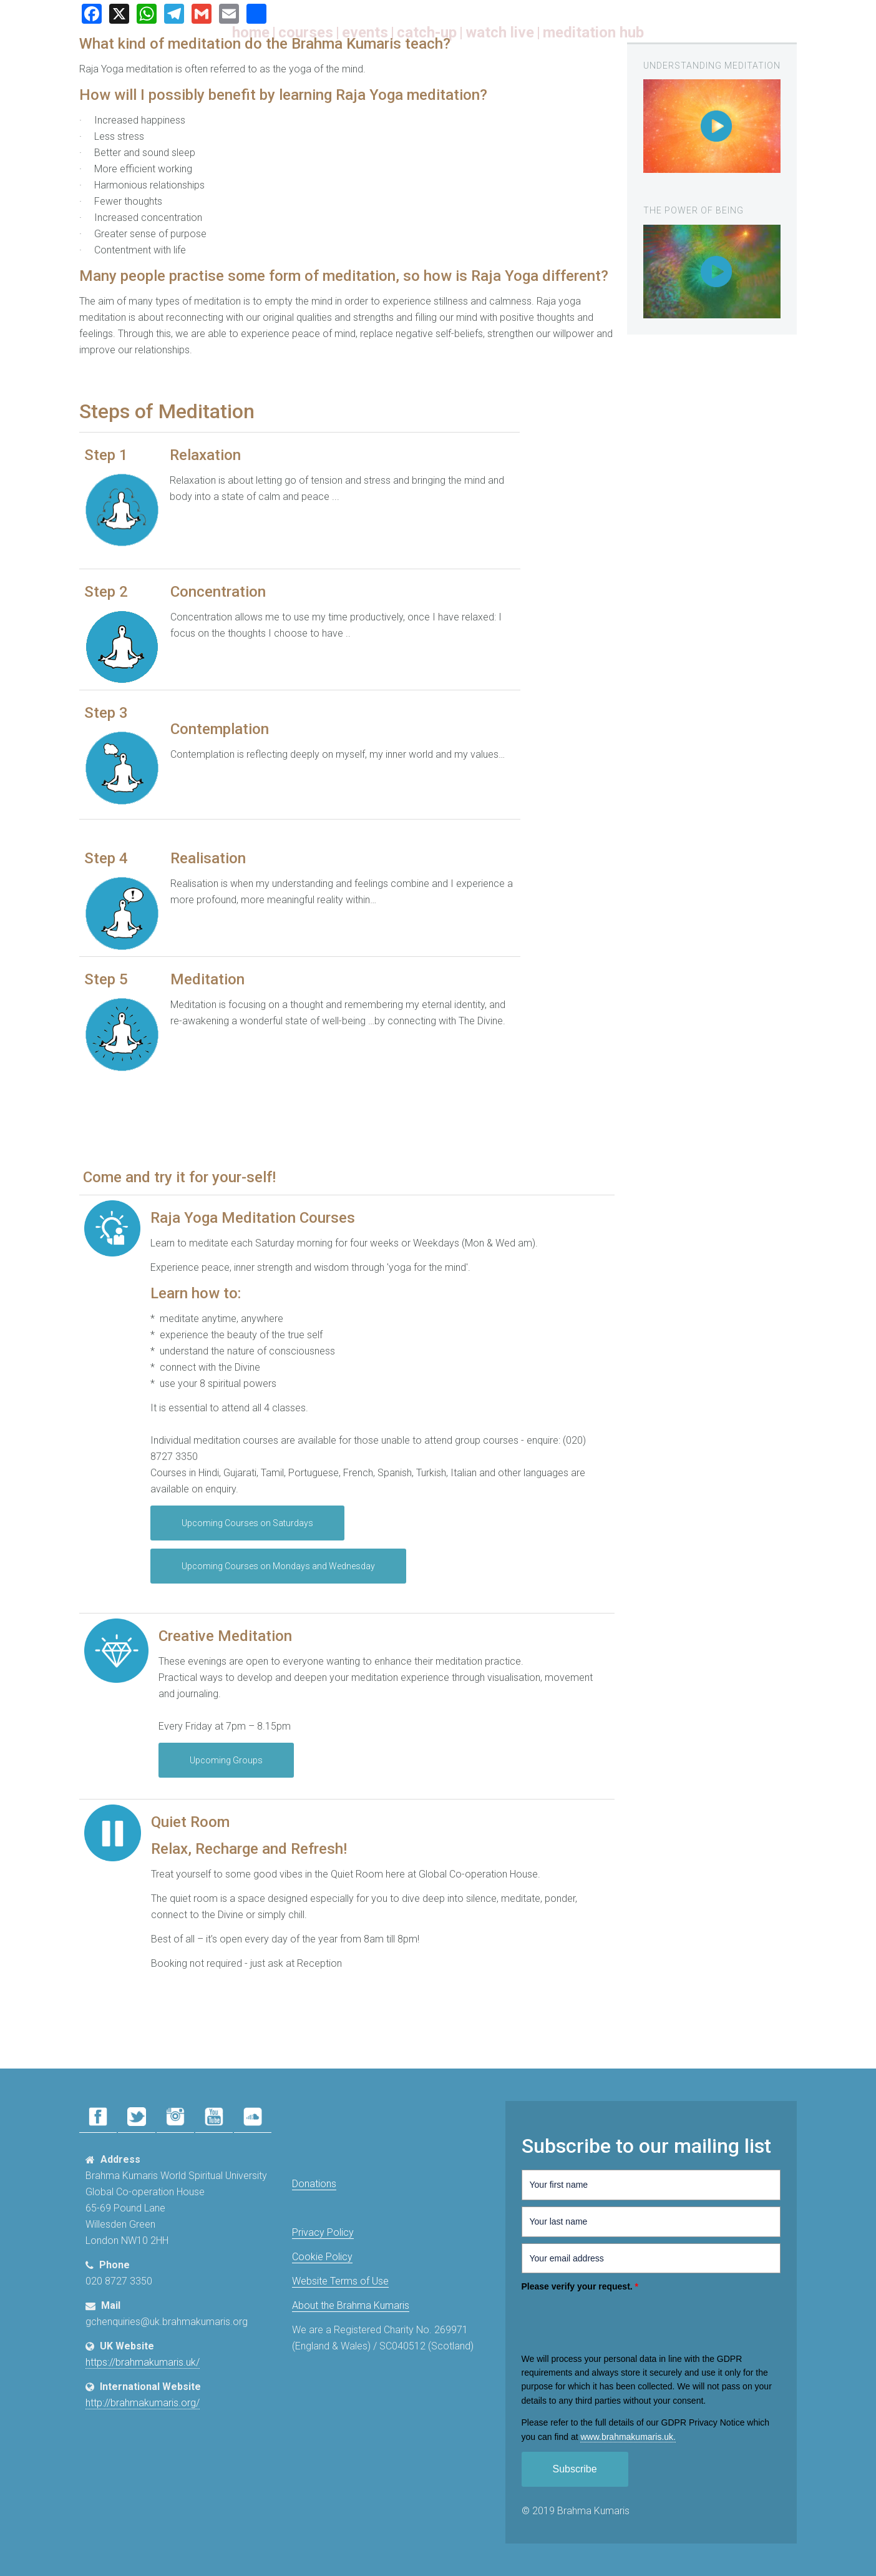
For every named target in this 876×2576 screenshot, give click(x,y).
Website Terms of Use (340, 2281)
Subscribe (575, 2469)
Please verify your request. (580, 2286)
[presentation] (616, 2321)
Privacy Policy (323, 2232)
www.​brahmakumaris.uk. (628, 2437)
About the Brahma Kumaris (350, 2305)
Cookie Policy (322, 2257)
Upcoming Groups (226, 1760)
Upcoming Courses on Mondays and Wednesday (278, 1566)
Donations (314, 2184)
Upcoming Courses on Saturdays (247, 1523)
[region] (712, 126)
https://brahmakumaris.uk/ (142, 2362)
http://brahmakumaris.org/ (142, 2403)
